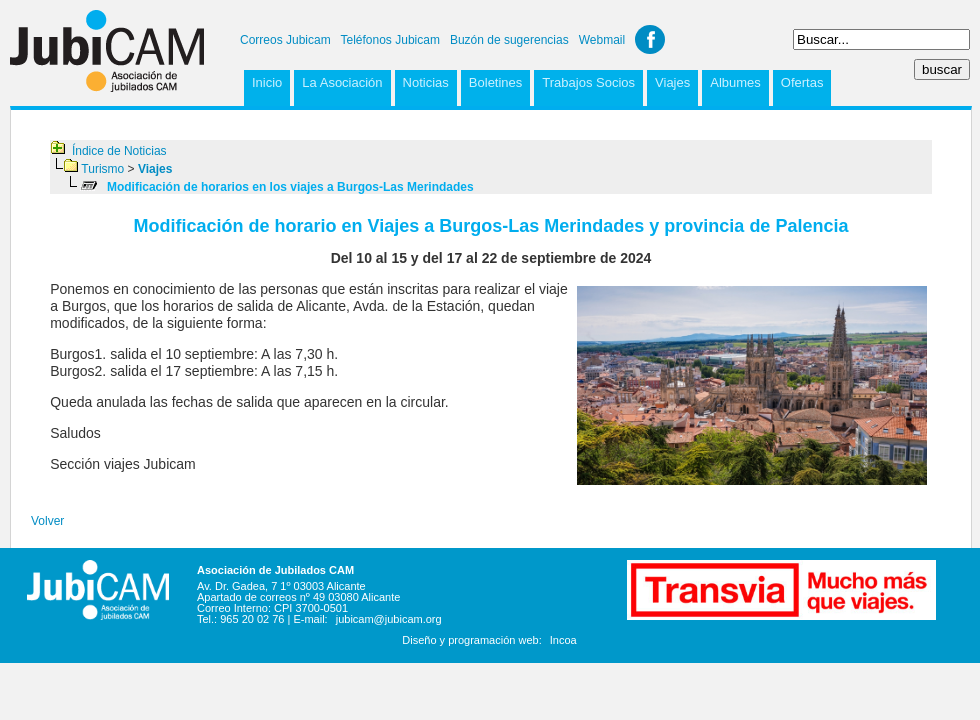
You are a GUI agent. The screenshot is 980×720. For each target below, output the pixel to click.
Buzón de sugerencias (509, 40)
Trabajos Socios (588, 82)
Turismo (102, 169)
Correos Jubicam (285, 40)
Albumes (735, 82)
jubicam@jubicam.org (389, 619)
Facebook (650, 39)
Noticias (426, 82)
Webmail (602, 40)
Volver (47, 521)
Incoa (563, 640)
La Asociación (342, 82)
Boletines (495, 82)
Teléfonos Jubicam (390, 40)
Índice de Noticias (119, 151)
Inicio (267, 82)
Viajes (672, 82)
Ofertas (802, 82)
